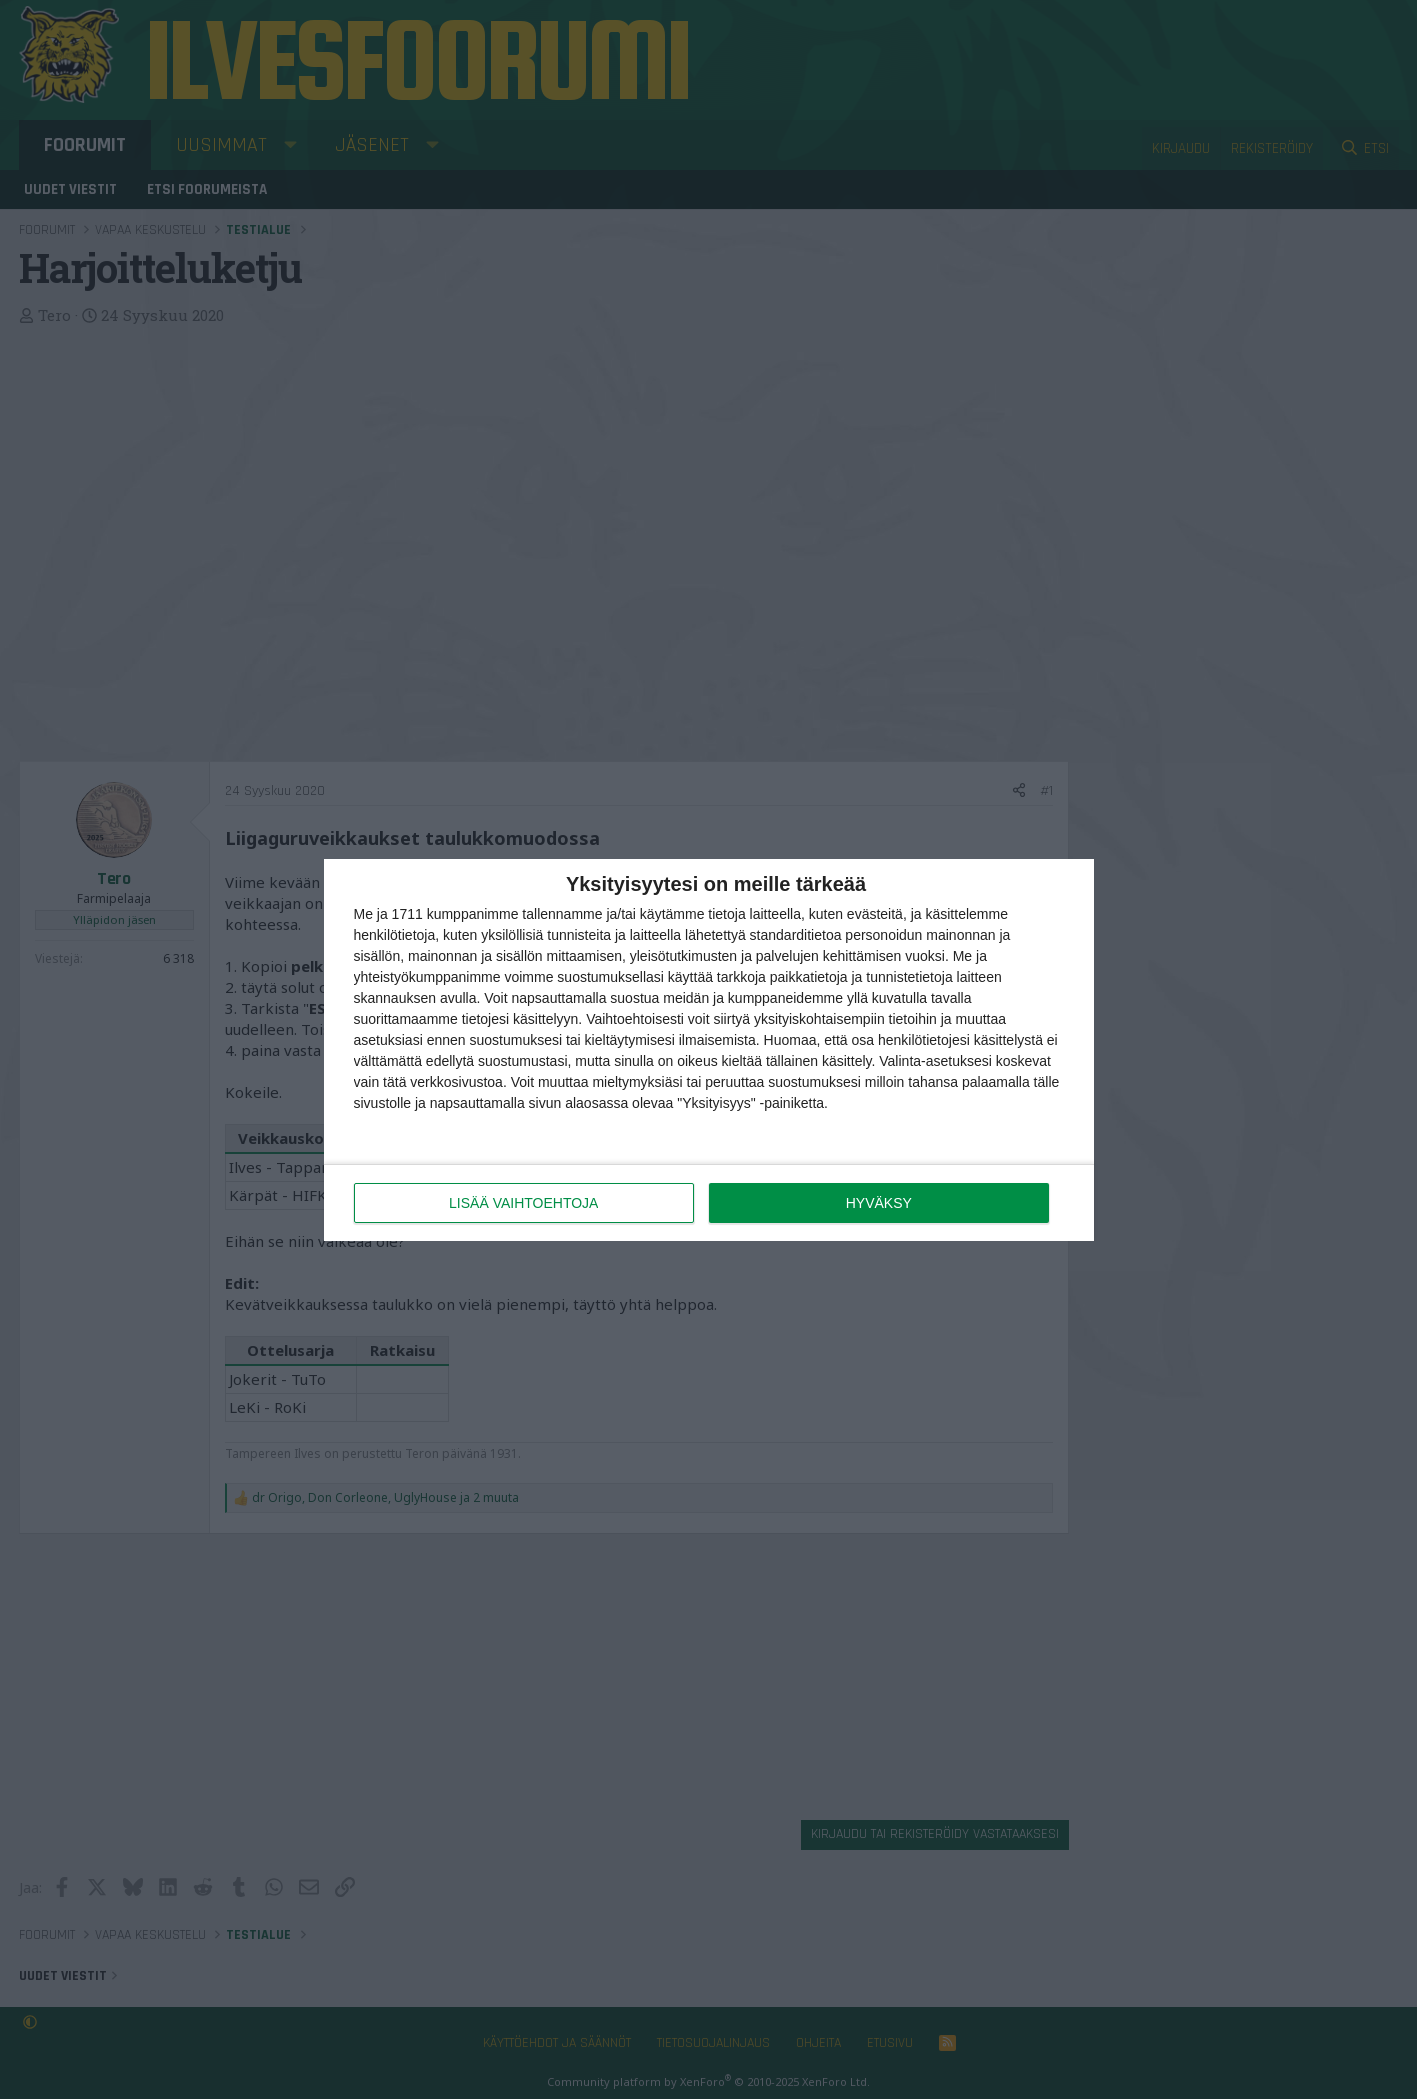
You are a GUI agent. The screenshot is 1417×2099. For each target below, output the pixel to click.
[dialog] (709, 1050)
